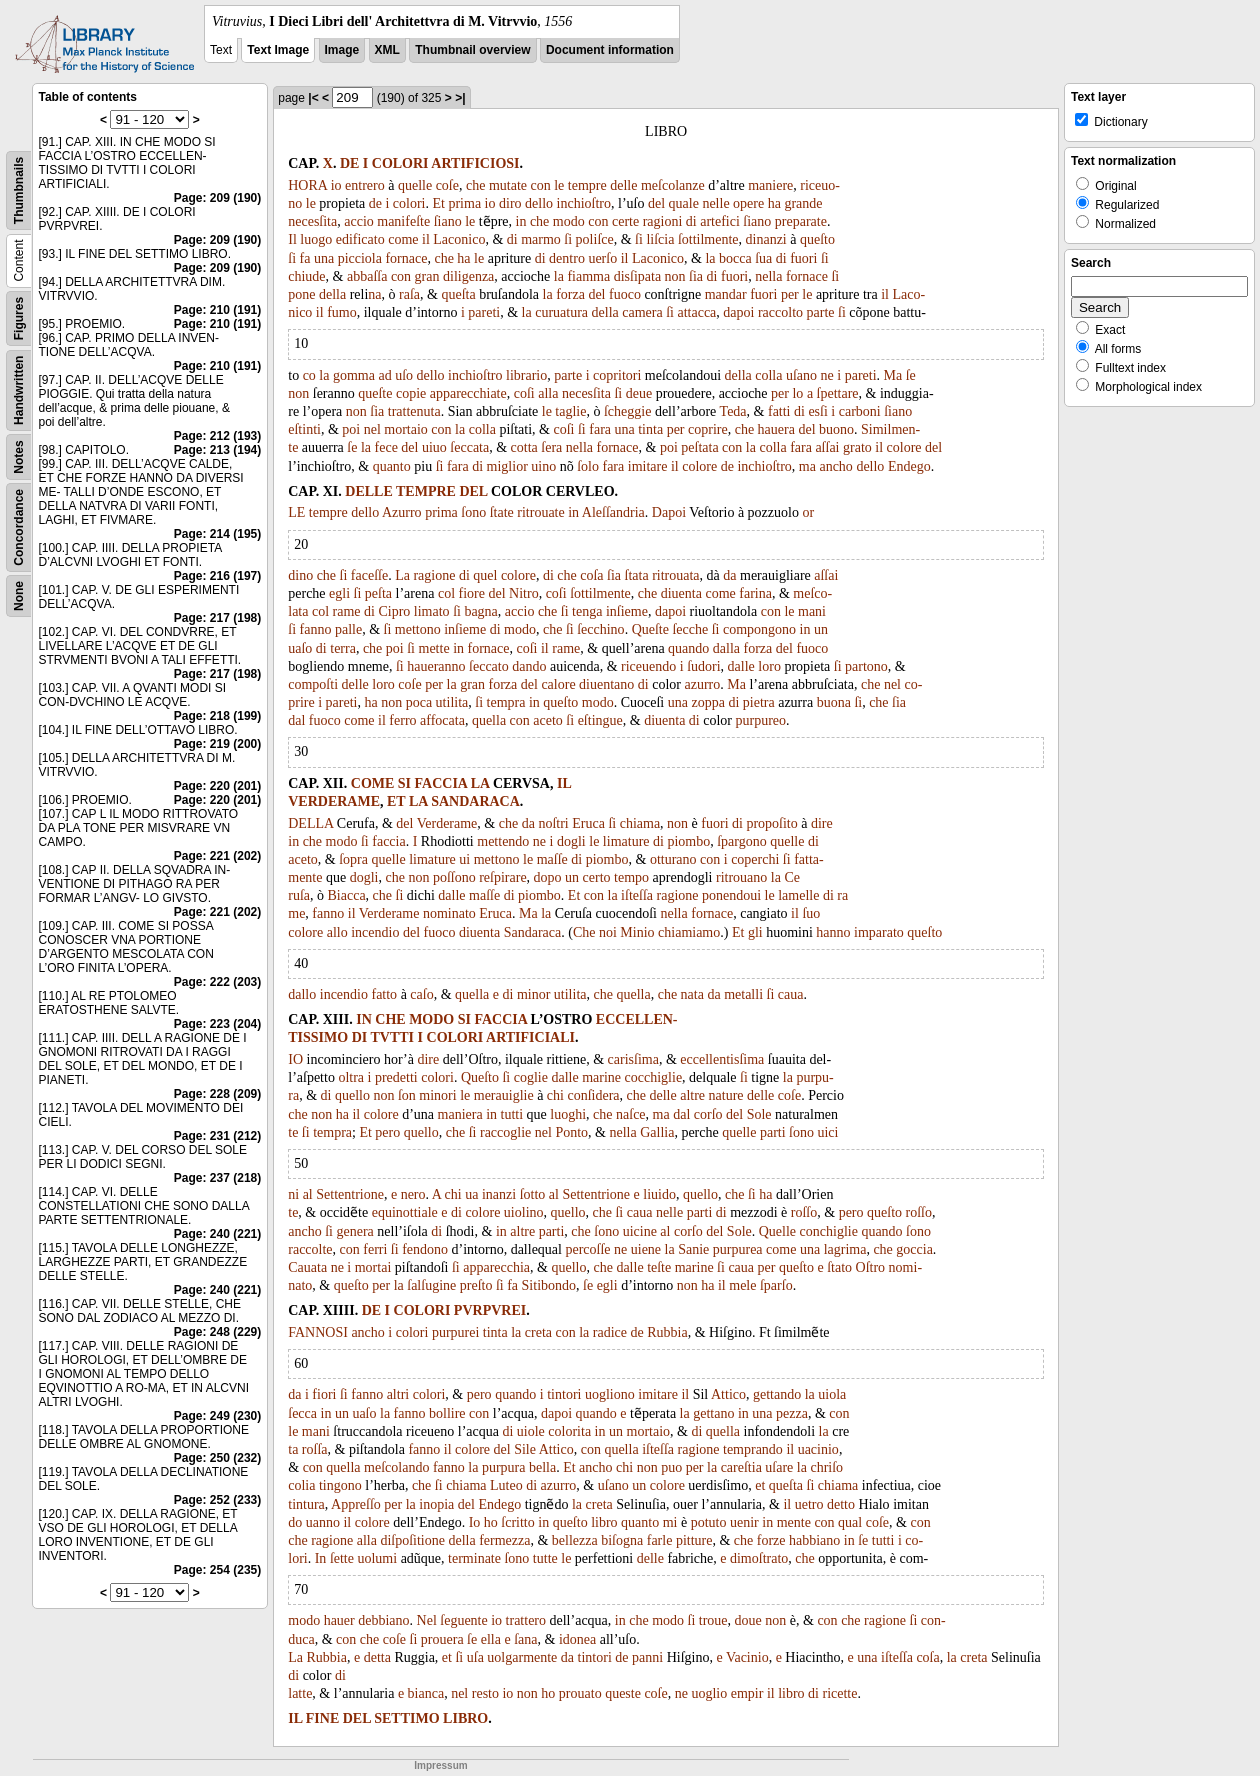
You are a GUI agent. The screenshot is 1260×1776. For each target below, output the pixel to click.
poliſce (595, 239)
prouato (580, 1693)
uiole (531, 1431)
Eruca (588, 823)
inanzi (499, 1194)
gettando (777, 1394)
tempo (631, 877)
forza (570, 294)
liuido (659, 1194)
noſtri (553, 823)
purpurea (738, 1249)
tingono (340, 1485)
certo (597, 877)
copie (411, 393)
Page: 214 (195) (217, 534)
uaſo (300, 648)
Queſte (650, 629)
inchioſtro (584, 203)
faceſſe (369, 575)
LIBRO (465, 1718)
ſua (763, 258)
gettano (713, 1413)
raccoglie (505, 1132)
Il (292, 239)
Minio (637, 932)
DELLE (368, 491)
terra (343, 648)
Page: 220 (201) (217, 786)
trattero (526, 1620)
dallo (302, 994)
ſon (407, 1095)
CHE (390, 1019)
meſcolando (396, 1467)
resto (485, 1693)
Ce (792, 877)
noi (608, 932)
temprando (753, 1449)
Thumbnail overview (472, 50)
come (403, 239)
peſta (378, 593)
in (521, 221)
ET (396, 801)
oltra (351, 1077)
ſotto (533, 1194)
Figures (19, 318)
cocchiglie (654, 1077)
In (321, 1558)
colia (301, 1485)
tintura (306, 1504)
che (475, 185)
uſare (779, 1467)
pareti (484, 312)
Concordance (19, 527)
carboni (860, 411)
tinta (650, 429)
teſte (659, 1267)
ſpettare (838, 393)
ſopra (353, 859)
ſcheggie (627, 411)
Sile (525, 1449)
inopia (436, 1504)
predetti (396, 1077)
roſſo (804, 1212)
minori (437, 1095)
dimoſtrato (759, 1558)
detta (377, 1657)
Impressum (440, 1765)
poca (419, 702)
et (760, 1485)
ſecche (690, 629)
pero (387, 1132)
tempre (587, 185)
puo (671, 1467)
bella (542, 1467)
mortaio (406, 429)
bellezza (575, 1540)
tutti (512, 1114)
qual (850, 1522)
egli (339, 593)
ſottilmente (708, 239)
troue (713, 1620)
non (675, 276)
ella (491, 1639)
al (308, 1194)
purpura (504, 1467)
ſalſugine (431, 1285)
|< (313, 98)
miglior (507, 466)
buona (834, 702)
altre (692, 1095)
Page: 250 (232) (217, 1458)
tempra (506, 702)
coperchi (755, 859)
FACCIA (441, 783)
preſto (476, 1285)
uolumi (377, 1558)
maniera (460, 1114)
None (19, 596)
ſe (911, 375)
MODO (431, 1019)
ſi (568, 239)
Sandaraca (533, 932)
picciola (360, 258)
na (374, 294)
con (541, 185)
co (309, 375)
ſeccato (489, 666)
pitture (694, 1540)
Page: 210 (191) (217, 310)
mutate (508, 185)
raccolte (310, 1249)
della (332, 294)
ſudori (703, 666)
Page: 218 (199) (217, 716)
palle (348, 629)
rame (347, 611)
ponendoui (731, 895)
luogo (316, 239)
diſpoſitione (412, 1540)
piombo (688, 841)
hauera (776, 429)
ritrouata (675, 575)
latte (300, 1693)
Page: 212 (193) (217, 436)
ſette (342, 1558)
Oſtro (871, 1267)
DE (349, 163)
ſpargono (742, 841)
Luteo (506, 1485)
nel (372, 429)
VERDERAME (334, 801)
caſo (421, 994)
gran (427, 276)
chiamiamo (689, 932)
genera (354, 1231)
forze (771, 1540)
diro (510, 203)
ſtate (502, 512)
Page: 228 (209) (217, 1094)
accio (359, 221)
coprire (708, 429)
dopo (548, 877)
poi (351, 429)
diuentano (606, 684)
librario (526, 375)
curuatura (561, 312)
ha (774, 203)
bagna (480, 611)
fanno (316, 629)
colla (768, 375)
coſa (591, 575)
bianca (426, 1693)
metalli (743, 994)
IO (295, 1059)
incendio (375, 932)
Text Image (278, 50)
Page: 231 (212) (217, 1136)
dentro (567, 258)
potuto (709, 1522)
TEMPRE (426, 491)
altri (398, 1394)
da (729, 575)
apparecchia (496, 1267)
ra (842, 895)
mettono (418, 629)
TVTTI (392, 1037)
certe (625, 221)
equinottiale (405, 1212)
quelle (415, 185)
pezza (792, 1413)
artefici (720, 221)
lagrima (845, 1249)
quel (485, 575)
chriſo (826, 1467)
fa (305, 258)
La (402, 575)
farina (755, 593)
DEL (473, 491)
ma (807, 466)
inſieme (627, 611)
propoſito (771, 823)
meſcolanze (673, 185)
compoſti (313, 684)
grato (857, 447)
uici (827, 1132)
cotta (524, 447)
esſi (817, 411)
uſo (404, 375)
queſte (375, 393)
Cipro (394, 611)
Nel (427, 1620)
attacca (696, 312)
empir (747, 1693)
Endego (909, 466)
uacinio (818, 1449)
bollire (447, 1413)
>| (460, 98)
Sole (759, 1114)
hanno (833, 932)
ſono (473, 512)
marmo (541, 239)
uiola (832, 1394)
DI (360, 1037)
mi (670, 1522)
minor (533, 994)
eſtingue (600, 720)
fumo (342, 312)
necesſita (312, 221)
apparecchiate (468, 393)
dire (822, 823)
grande (803, 203)
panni (647, 1657)
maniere (770, 185)
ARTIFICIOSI (475, 163)
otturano (673, 859)
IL (564, 783)
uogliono (610, 1394)
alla (548, 393)
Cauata (307, 1267)
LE (296, 512)
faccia (388, 841)
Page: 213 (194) (217, 450)
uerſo (602, 258)
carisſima (633, 1059)
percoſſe (587, 1249)
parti (773, 1132)
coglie (531, 1077)
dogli (571, 841)
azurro (702, 684)
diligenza (468, 276)
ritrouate (540, 512)
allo (337, 932)
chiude (306, 276)
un (821, 629)
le (559, 185)
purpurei (455, 1332)
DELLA (310, 823)
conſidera (593, 1095)
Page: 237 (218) (217, 1178)
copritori (617, 375)
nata (692, 994)
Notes (19, 456)
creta (538, 1332)
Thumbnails (19, 190)
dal (296, 720)
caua (791, 994)
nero (413, 1194)
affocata (442, 720)
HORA (307, 185)
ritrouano (741, 877)
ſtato (839, 1267)
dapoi (738, 312)
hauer (339, 1620)
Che (584, 932)
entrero (365, 185)
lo (797, 393)
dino (300, 575)
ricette (840, 1693)
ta (293, 1449)
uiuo (434, 447)
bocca (735, 258)
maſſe (552, 859)
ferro (402, 720)
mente (794, 1522)
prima (464, 203)
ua (471, 1194)
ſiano (448, 221)
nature (726, 1095)
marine (601, 1077)
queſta (458, 294)
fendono (425, 1249)
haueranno (436, 666)
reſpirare (502, 877)
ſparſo (776, 1285)
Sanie (693, 1249)
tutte (545, 1558)
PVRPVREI (490, 1310)
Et (439, 203)
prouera (442, 1639)
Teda (733, 411)
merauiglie (504, 1095)
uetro (809, 1504)
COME (373, 783)
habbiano (814, 1540)
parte (821, 312)
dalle (741, 666)
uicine (640, 1231)
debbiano (383, 1620)
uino (543, 466)
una (324, 258)
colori (409, 203)
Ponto (571, 1132)
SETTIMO (406, 1718)
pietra (759, 702)
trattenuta (414, 411)
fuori (803, 258)
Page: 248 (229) (217, 1332)
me (296, 913)
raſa (409, 294)
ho (491, 1522)
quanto (392, 466)
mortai (373, 1267)
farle (660, 1540)
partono (866, 666)
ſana (525, 1639)
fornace (406, 258)
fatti (779, 411)
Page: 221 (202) (217, 856)
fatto (384, 994)
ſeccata (469, 447)
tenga (587, 611)
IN (364, 1019)
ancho (835, 466)
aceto (548, 720)
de (375, 203)
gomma (354, 375)
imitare (648, 466)
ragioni (663, 221)
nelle (715, 203)
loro (769, 666)
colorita (569, 1431)
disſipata (637, 276)
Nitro (524, 593)
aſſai (827, 447)
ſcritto (517, 1522)
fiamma (588, 276)
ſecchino (600, 629)
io (336, 185)
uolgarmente (522, 1657)
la (710, 258)
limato (432, 611)
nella (768, 276)
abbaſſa (367, 276)
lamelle (798, 895)
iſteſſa (637, 895)
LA (480, 783)
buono (836, 429)
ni (293, 1194)
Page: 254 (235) (217, 1570)
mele (742, 1285)
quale (684, 203)
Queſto (480, 1077)
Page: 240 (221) (217, 1234)
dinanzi (766, 239)
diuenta (681, 593)
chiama (640, 823)
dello (539, 203)
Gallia (657, 1132)
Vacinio (747, 1657)
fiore (472, 593)
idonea (577, 1639)
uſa (475, 1657)
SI (404, 783)
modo (569, 221)
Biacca (347, 895)
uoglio (709, 1693)
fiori (324, 1394)
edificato (360, 239)
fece (386, 447)
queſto (817, 239)
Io (475, 1522)
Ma (893, 375)
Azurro (402, 512)
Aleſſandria (613, 512)
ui (464, 859)
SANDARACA (475, 801)
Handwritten (19, 390)
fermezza (504, 1540)
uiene (646, 1249)
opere (748, 203)
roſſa (315, 1449)
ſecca (302, 1413)
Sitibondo (549, 1285)
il (426, 239)
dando (529, 666)
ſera (551, 447)
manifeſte (403, 221)
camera (642, 312)
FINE (322, 1718)
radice (610, 1332)
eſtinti (304, 429)
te (293, 1132)
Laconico (459, 239)
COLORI (400, 163)
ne (827, 375)
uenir (744, 1522)
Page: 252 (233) (217, 1500)
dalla (726, 648)
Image (342, 50)
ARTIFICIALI (530, 1037)
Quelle (777, 1231)
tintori (564, 1394)
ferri (375, 1249)
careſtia (741, 1467)
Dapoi (669, 512)
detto (841, 1504)
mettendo (503, 841)
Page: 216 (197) (217, 576)
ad (384, 375)
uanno (323, 1522)
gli (755, 932)
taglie (570, 411)
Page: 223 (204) (217, 1024)
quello (352, 1095)
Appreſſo (356, 1504)
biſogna (622, 1540)
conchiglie (829, 1231)
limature (626, 841)
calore (558, 684)
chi (555, 1095)
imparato (879, 932)
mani (812, 611)
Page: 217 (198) (217, 618)
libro (604, 1522)
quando (688, 648)
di (691, 221)
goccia (914, 1249)
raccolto (780, 312)
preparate (801, 221)
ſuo (811, 913)
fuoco (625, 294)
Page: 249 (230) (217, 1416)
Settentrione (350, 1194)
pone (301, 294)
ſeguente (463, 1620)
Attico (728, 1394)
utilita (452, 702)
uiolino (524, 1212)
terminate (474, 1558)
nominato (449, 913)
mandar (726, 294)
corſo (708, 1114)
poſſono (454, 877)
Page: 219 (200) (217, 744)
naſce (631, 1114)
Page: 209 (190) (217, 198)
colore (904, 447)
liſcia (660, 239)
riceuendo (648, 666)
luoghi (568, 1114)
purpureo (761, 720)
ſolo (588, 466)
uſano (801, 375)
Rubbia (667, 1332)
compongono (759, 629)
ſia (696, 276)
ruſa (299, 895)
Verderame (447, 823)
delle (623, 185)
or (808, 512)
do (295, 1522)
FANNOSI (318, 1332)
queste (623, 1693)
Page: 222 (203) (217, 982)
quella (489, 720)
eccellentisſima (722, 1059)
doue (748, 1620)
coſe (447, 185)
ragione (434, 575)
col (446, 593)
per (790, 294)
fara (600, 429)
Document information (610, 50)
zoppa (707, 702)
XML (387, 50)
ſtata (637, 575)
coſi (524, 393)
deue (639, 393)
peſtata (699, 447)
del (656, 203)
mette (434, 648)
